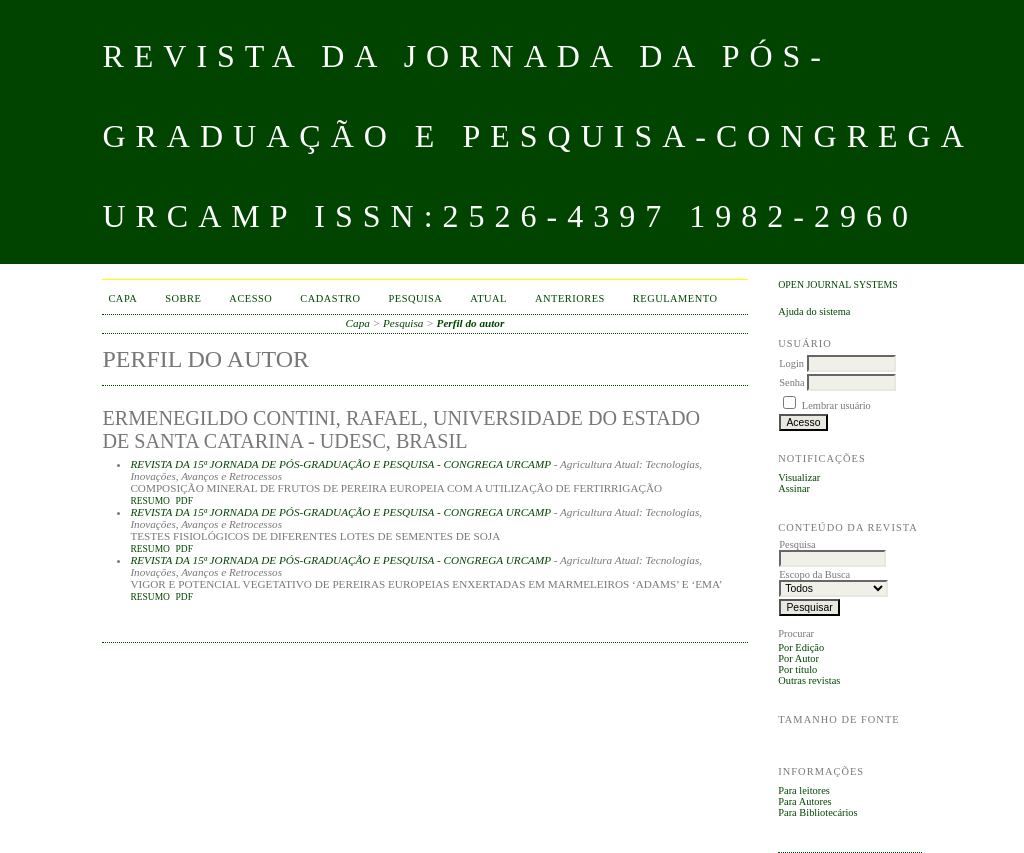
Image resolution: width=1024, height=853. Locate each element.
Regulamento (675, 298)
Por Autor (798, 658)
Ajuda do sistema (814, 311)
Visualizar (799, 477)
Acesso (250, 298)
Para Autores (804, 801)
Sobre (183, 298)
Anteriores (570, 298)
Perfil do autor (471, 323)
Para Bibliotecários (817, 812)
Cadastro (330, 298)
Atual (488, 298)
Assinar (794, 488)
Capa (122, 298)
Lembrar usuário (836, 405)
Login (791, 363)
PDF (184, 501)
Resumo (150, 501)
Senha (791, 382)
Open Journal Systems (838, 284)
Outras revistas (809, 680)
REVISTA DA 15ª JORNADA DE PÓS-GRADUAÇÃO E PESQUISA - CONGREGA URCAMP (340, 464)
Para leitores (804, 790)
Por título (797, 669)
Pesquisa (416, 298)
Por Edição (801, 647)
